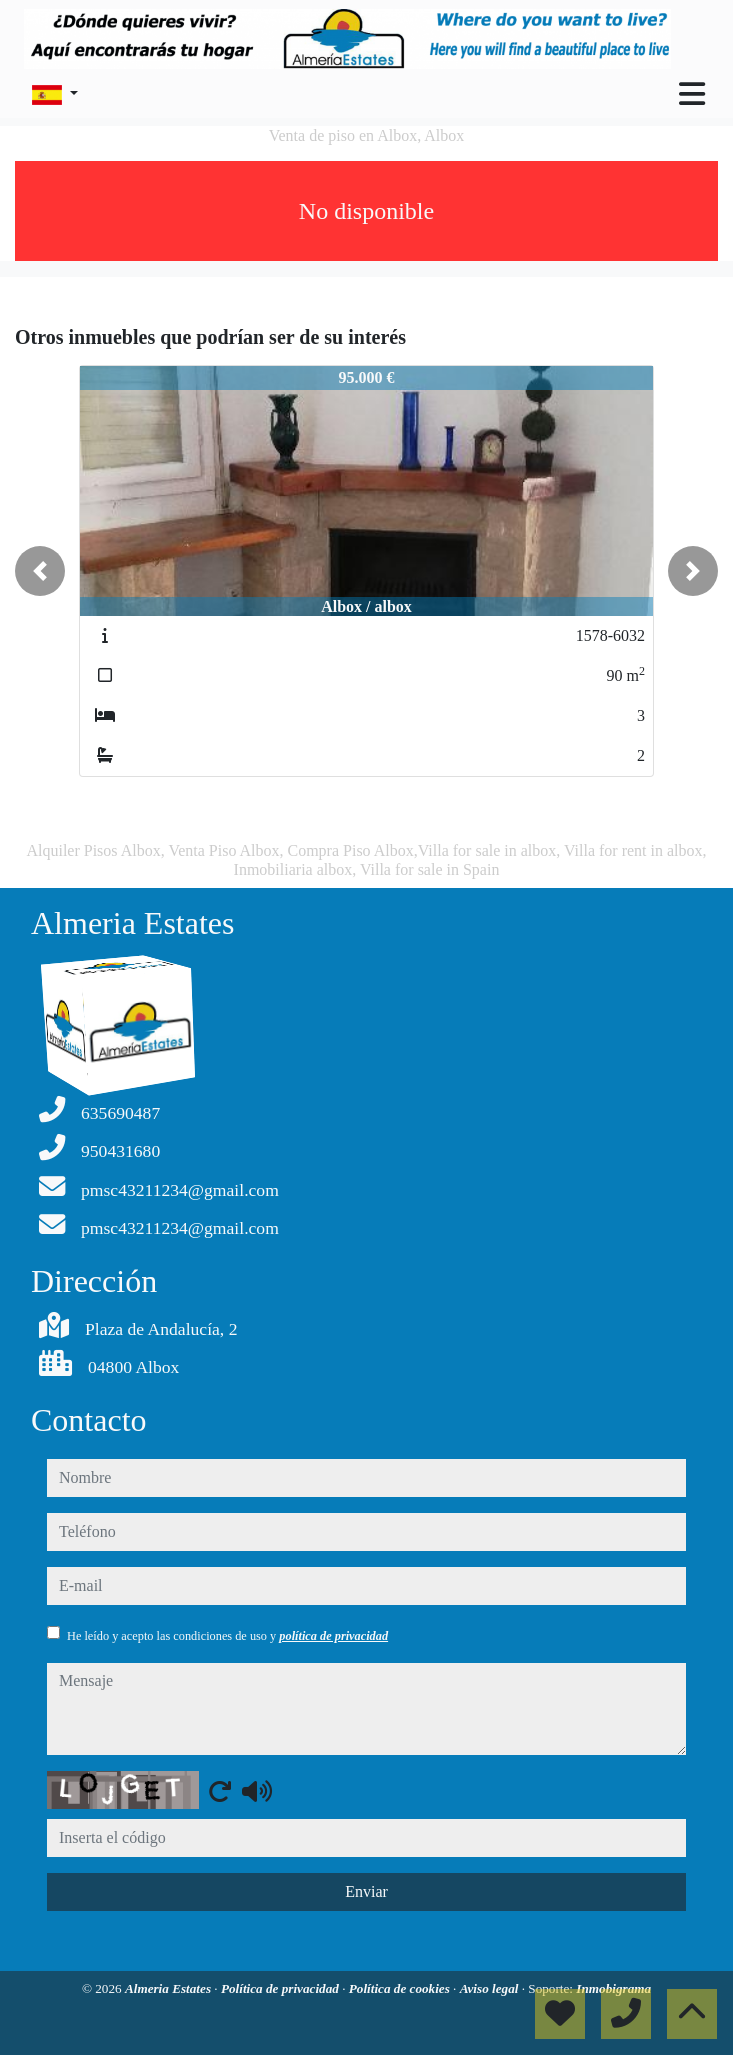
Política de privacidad (281, 1988)
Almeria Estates (169, 1988)
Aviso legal (491, 1988)
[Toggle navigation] (692, 94)
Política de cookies (401, 1988)
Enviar (366, 1891)
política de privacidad (333, 1636)
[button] (40, 571)
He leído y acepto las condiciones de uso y (227, 1636)
